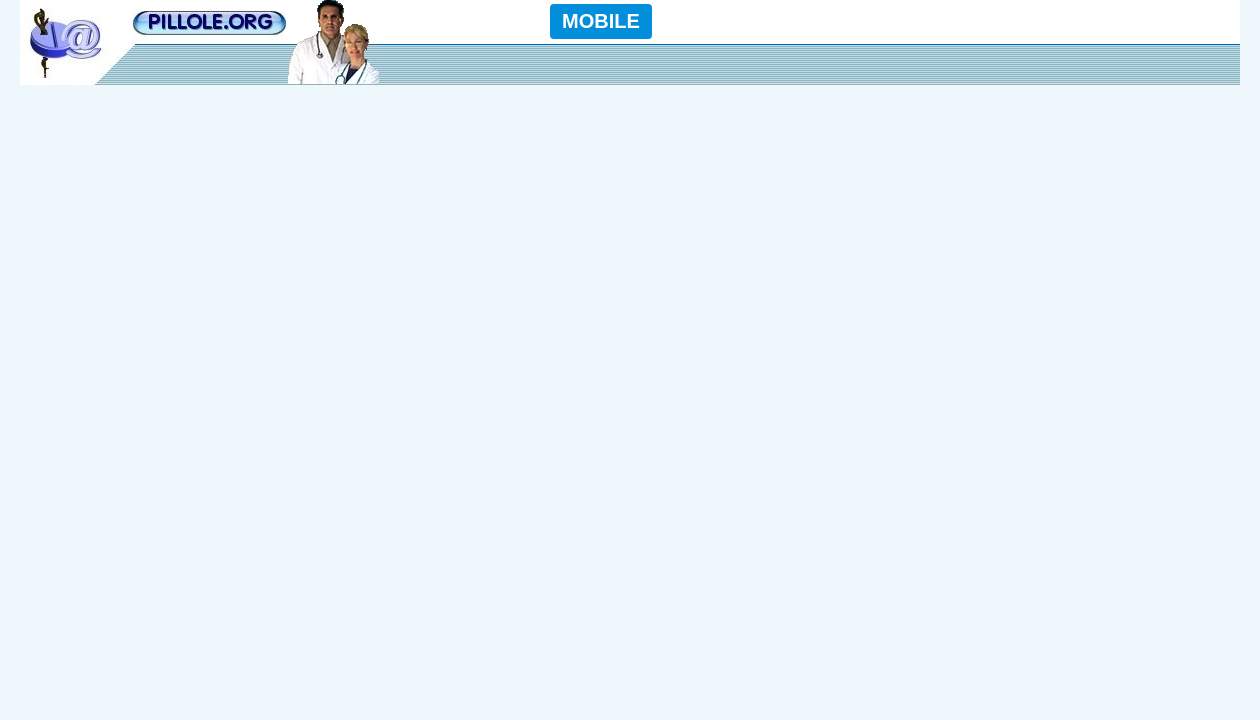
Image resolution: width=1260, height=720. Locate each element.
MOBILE (601, 21)
